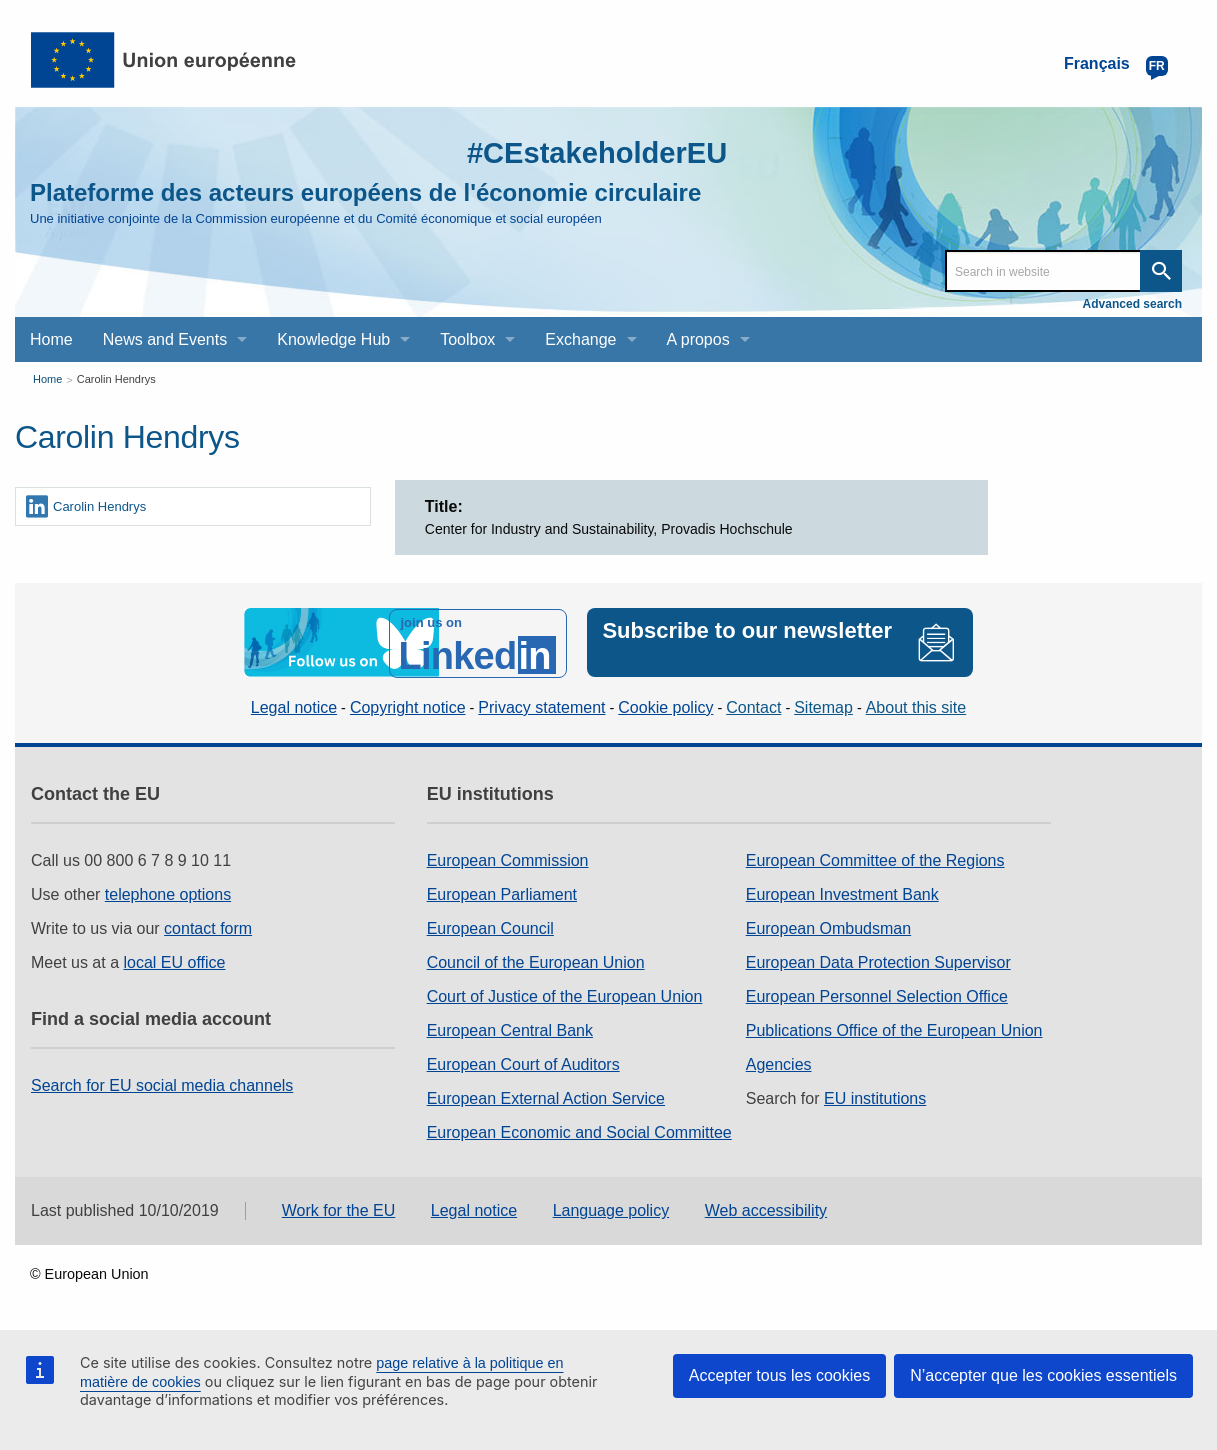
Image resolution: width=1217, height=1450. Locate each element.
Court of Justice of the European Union (565, 995)
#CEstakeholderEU (593, 152)
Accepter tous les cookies (779, 1375)
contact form (208, 927)
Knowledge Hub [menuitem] (333, 339)
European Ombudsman (828, 927)
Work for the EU (339, 1209)
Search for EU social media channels (162, 1084)
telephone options (168, 893)
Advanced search (1132, 304)
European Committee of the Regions (875, 859)
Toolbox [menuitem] (467, 339)
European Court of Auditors (523, 1063)
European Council (490, 927)
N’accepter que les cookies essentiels (1043, 1375)
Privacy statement (541, 706)
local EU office (175, 961)
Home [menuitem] (51, 339)
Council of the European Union (536, 961)
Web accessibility (766, 1209)
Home (47, 379)
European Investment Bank (842, 893)
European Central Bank (510, 1029)
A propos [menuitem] (698, 339)
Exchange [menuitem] (580, 339)
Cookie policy (665, 706)
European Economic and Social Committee (579, 1131)
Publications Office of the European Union (894, 1029)
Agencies (779, 1063)
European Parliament (502, 893)
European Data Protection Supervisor (878, 961)
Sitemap (823, 706)
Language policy (611, 1209)
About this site (916, 706)
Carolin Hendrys (116, 379)
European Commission (508, 859)
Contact (753, 706)
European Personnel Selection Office (877, 995)
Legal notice (294, 706)
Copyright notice (408, 706)
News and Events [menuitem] (165, 339)
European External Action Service (546, 1097)
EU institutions (875, 1097)
